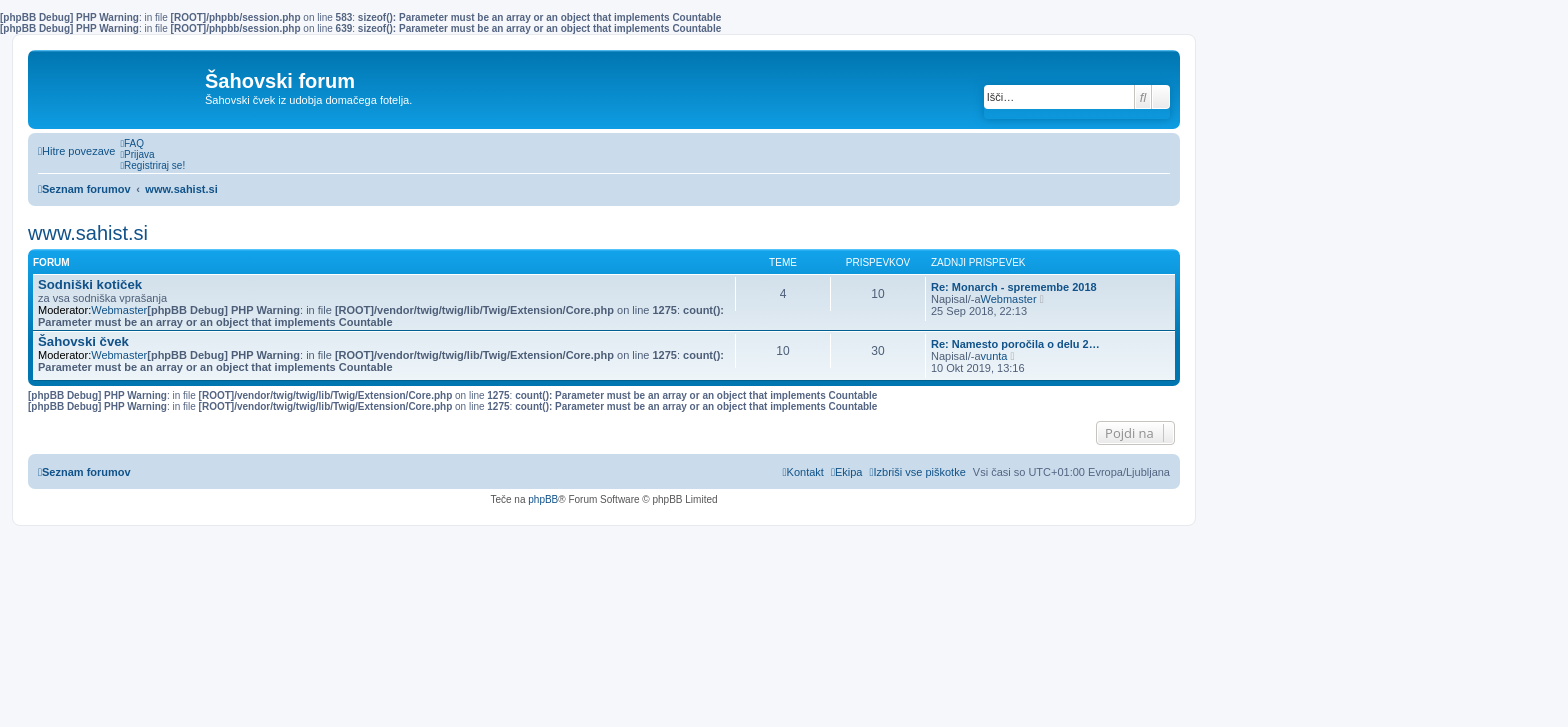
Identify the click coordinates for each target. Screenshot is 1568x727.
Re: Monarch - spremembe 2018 (1014, 287)
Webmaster (119, 310)
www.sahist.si (88, 233)
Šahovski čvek (83, 341)
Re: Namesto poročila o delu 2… (1015, 344)
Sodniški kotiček (90, 284)
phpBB (543, 499)
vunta (994, 356)
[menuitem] (132, 143)
